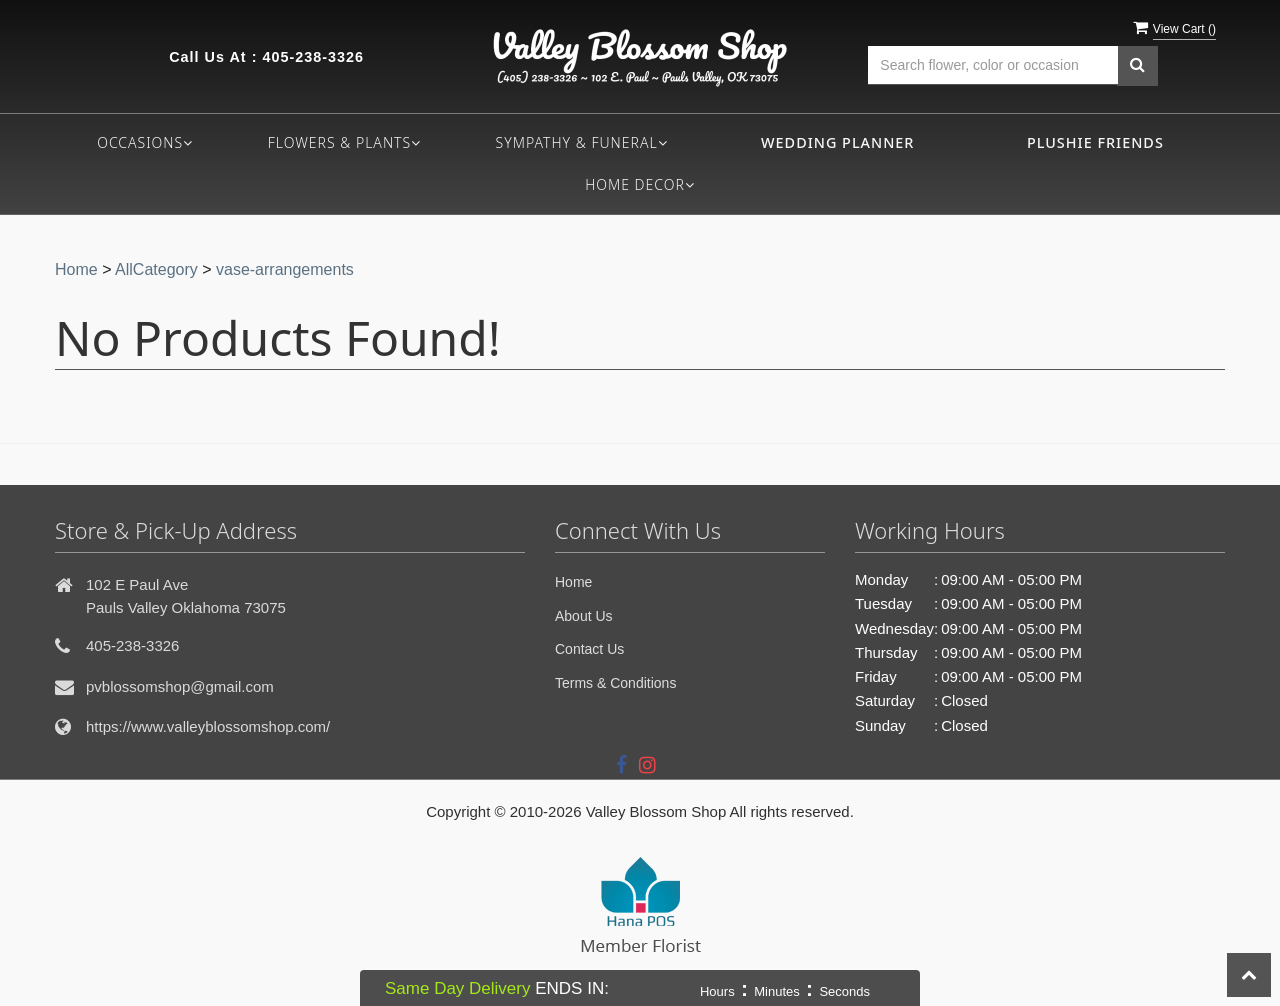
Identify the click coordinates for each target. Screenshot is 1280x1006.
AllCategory (156, 269)
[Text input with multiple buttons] (993, 65)
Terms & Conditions (615, 683)
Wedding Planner (837, 142)
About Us (584, 616)
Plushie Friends (1095, 142)
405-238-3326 (313, 57)
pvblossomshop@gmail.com (180, 686)
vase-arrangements (285, 269)
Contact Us (589, 649)
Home (76, 269)
